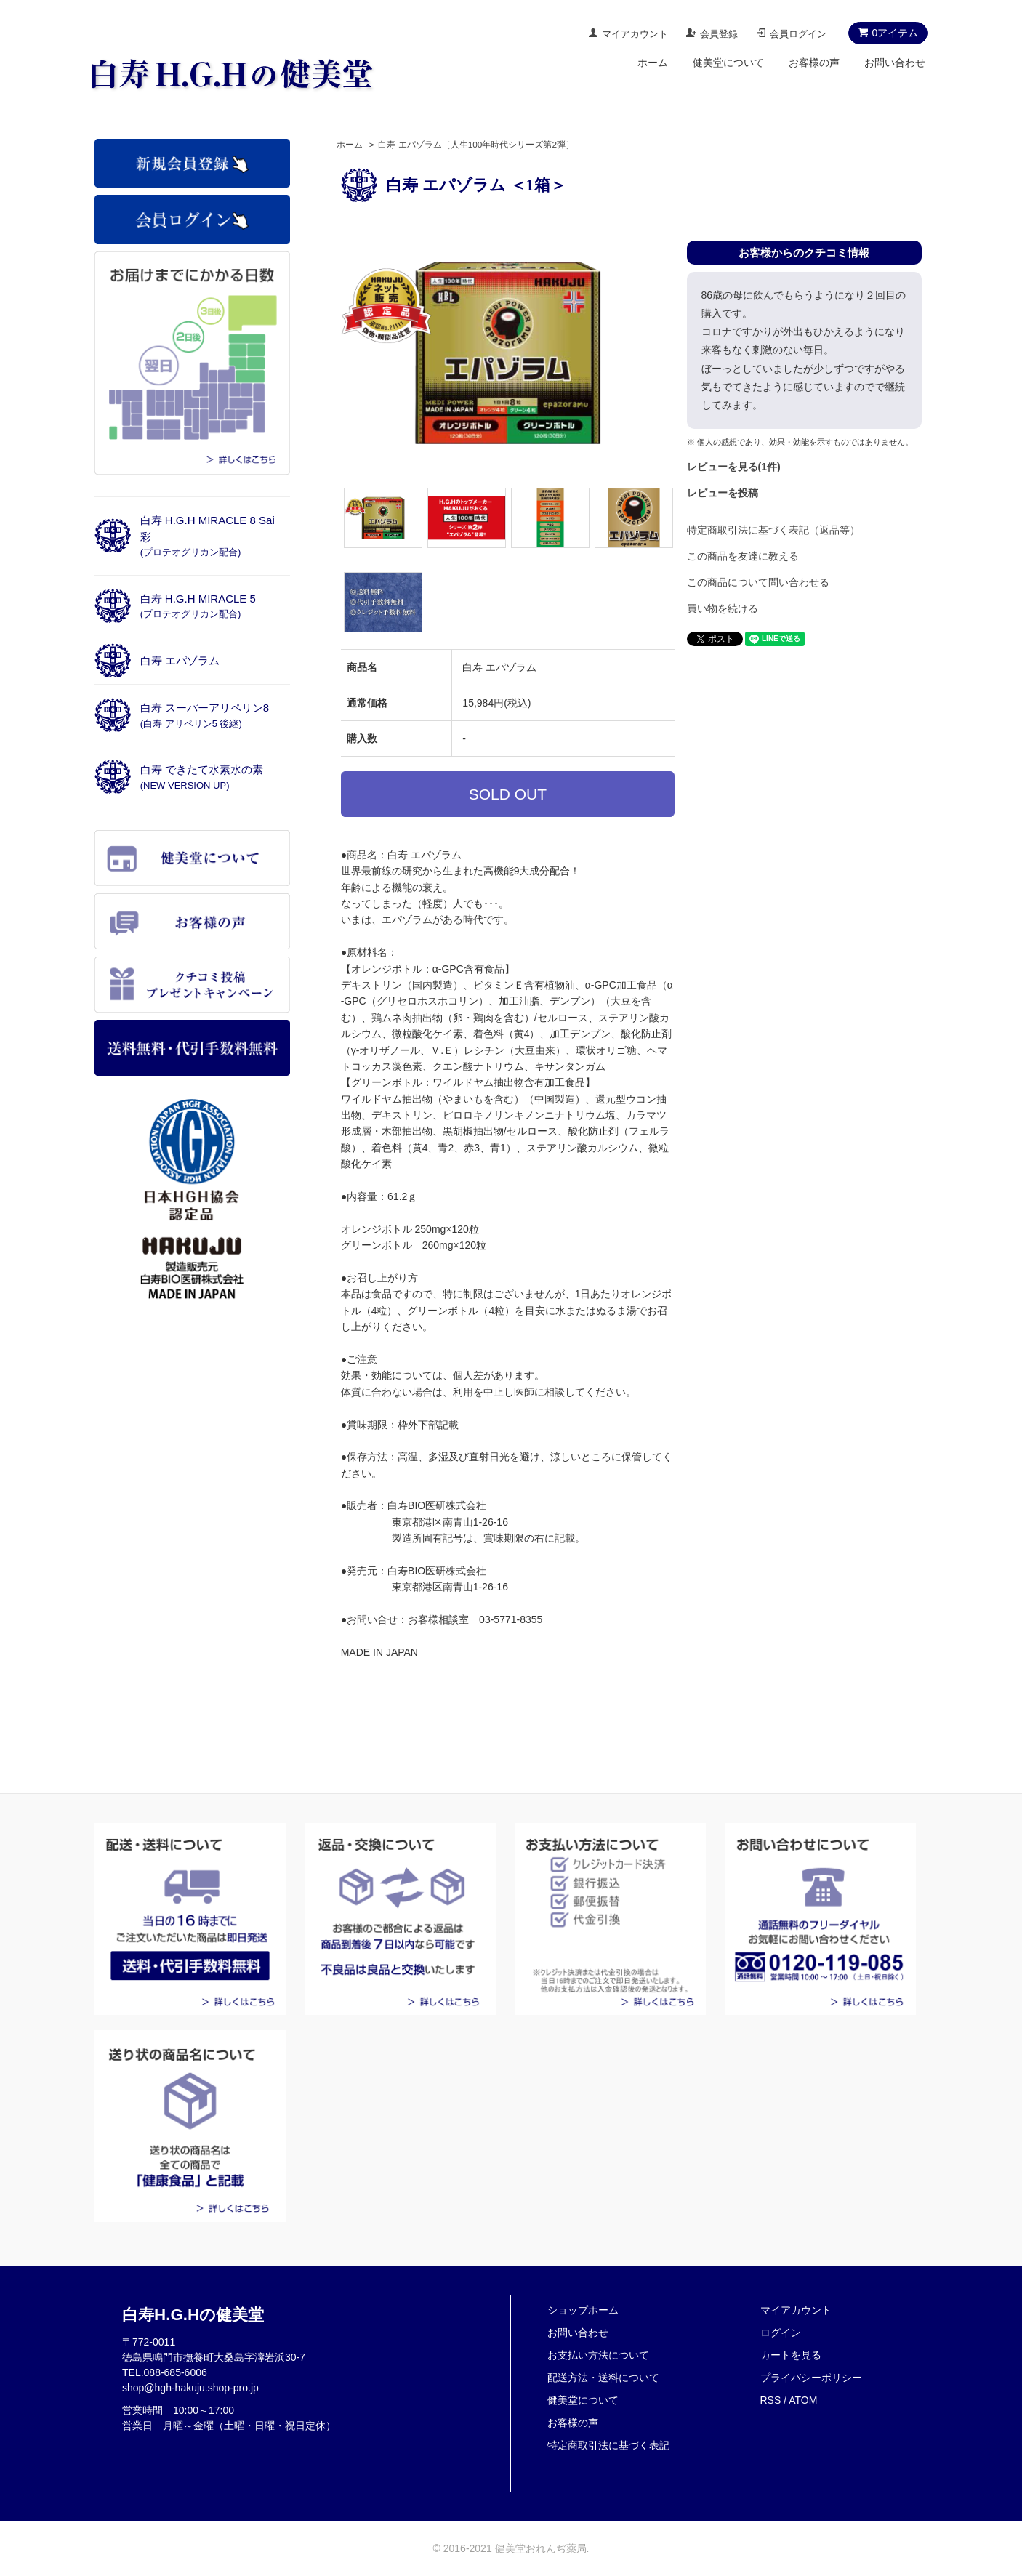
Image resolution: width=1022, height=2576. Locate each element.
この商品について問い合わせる (758, 582)
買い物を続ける (722, 608)
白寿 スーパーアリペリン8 (205, 715)
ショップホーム (583, 2310)
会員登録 (719, 33)
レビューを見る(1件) (734, 466)
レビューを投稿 (722, 493)
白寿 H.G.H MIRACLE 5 (198, 606)
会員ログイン (798, 33)
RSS (770, 2400)
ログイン (780, 2332)
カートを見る (790, 2355)
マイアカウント (635, 33)
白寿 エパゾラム (180, 660)
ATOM (803, 2400)
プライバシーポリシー (811, 2377)
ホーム (652, 62)
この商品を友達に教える (743, 556)
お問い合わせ (894, 62)
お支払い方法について (598, 2355)
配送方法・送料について (603, 2377)
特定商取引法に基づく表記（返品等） (773, 530)
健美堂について (728, 62)
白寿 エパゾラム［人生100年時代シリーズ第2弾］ (476, 145)
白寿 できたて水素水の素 (201, 777)
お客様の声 (814, 62)
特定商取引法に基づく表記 (608, 2445)
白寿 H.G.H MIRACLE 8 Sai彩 (207, 536)
